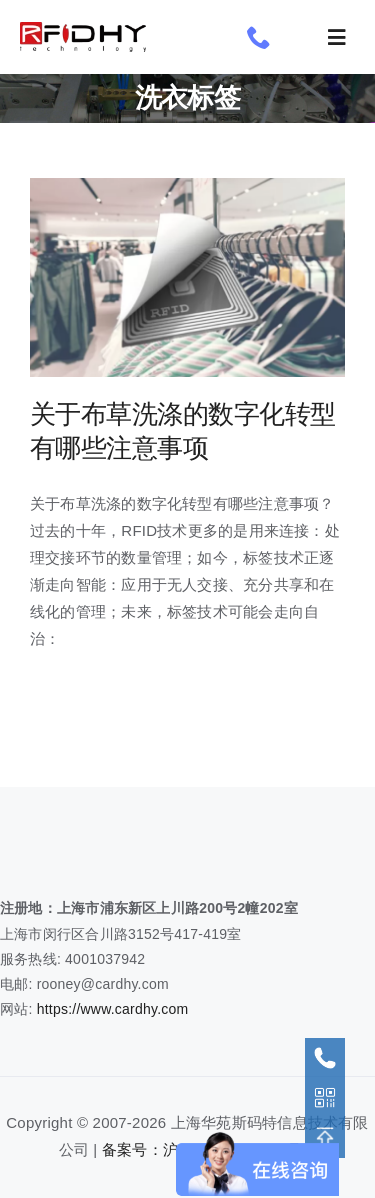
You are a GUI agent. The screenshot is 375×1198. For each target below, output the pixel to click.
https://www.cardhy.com (113, 1009)
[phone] (259, 37)
